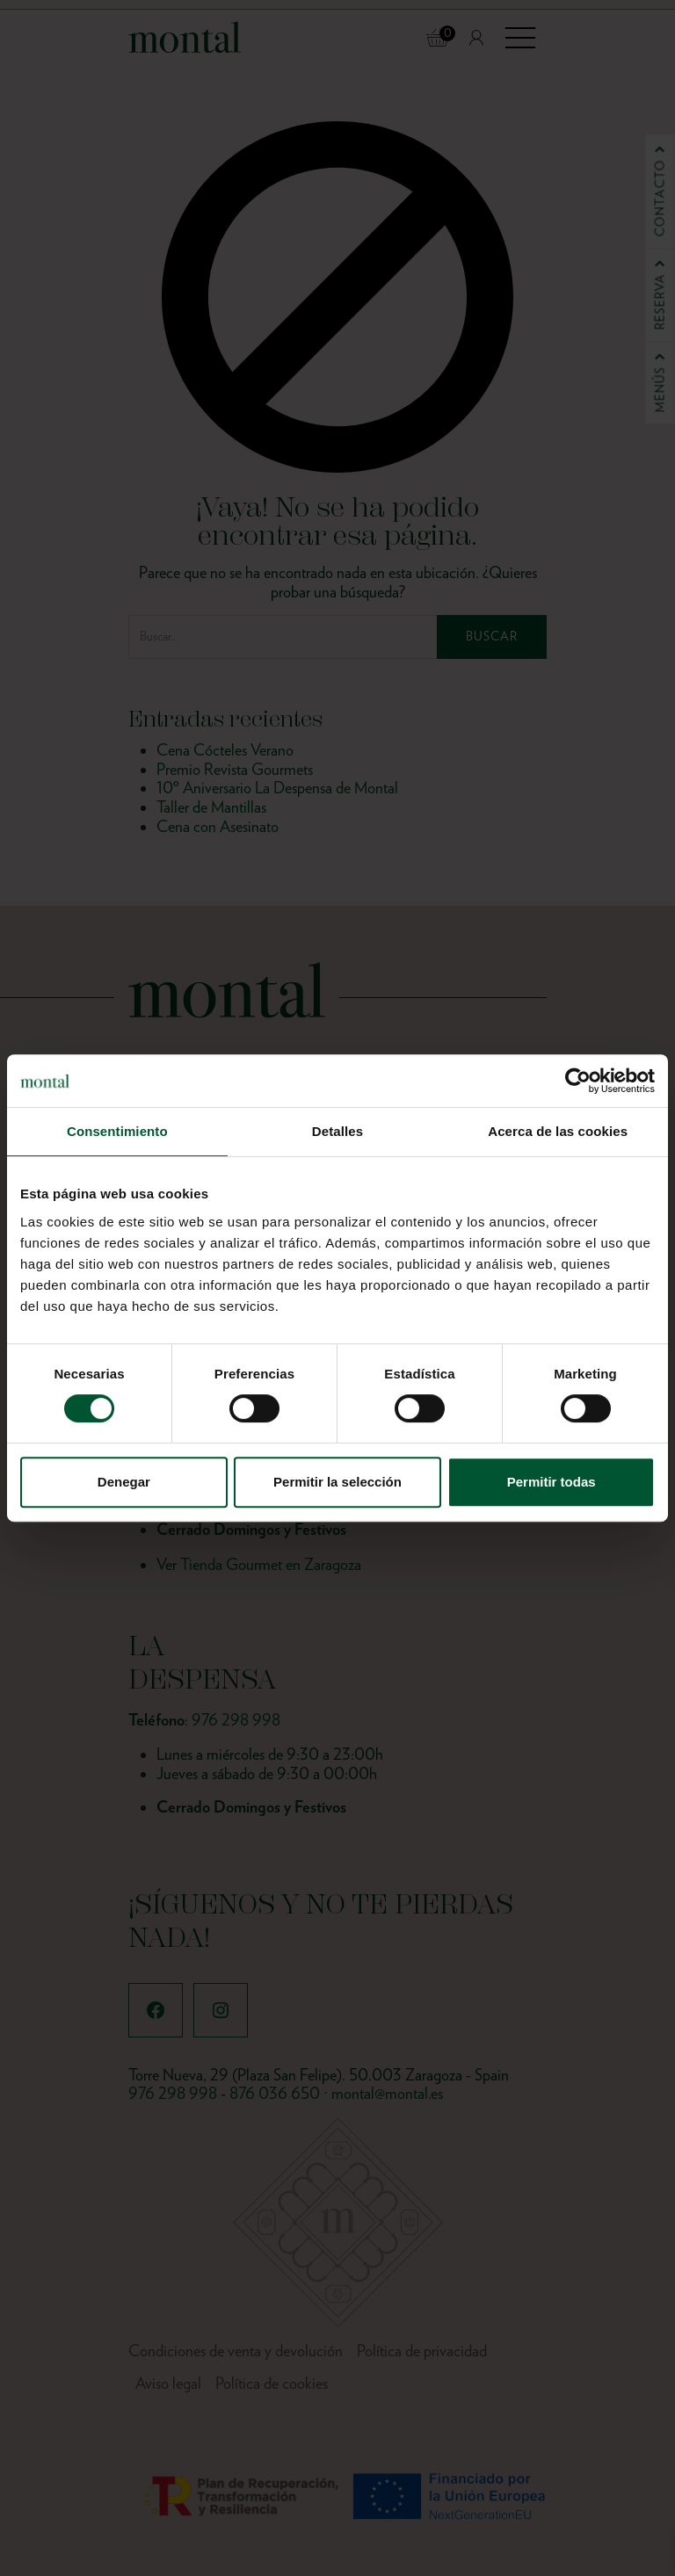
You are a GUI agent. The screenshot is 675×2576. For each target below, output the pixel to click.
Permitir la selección (337, 1481)
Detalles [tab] (337, 1131)
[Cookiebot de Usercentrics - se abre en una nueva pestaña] (578, 1080)
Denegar (124, 1481)
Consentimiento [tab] (117, 1131)
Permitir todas (551, 1481)
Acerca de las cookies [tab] (558, 1131)
